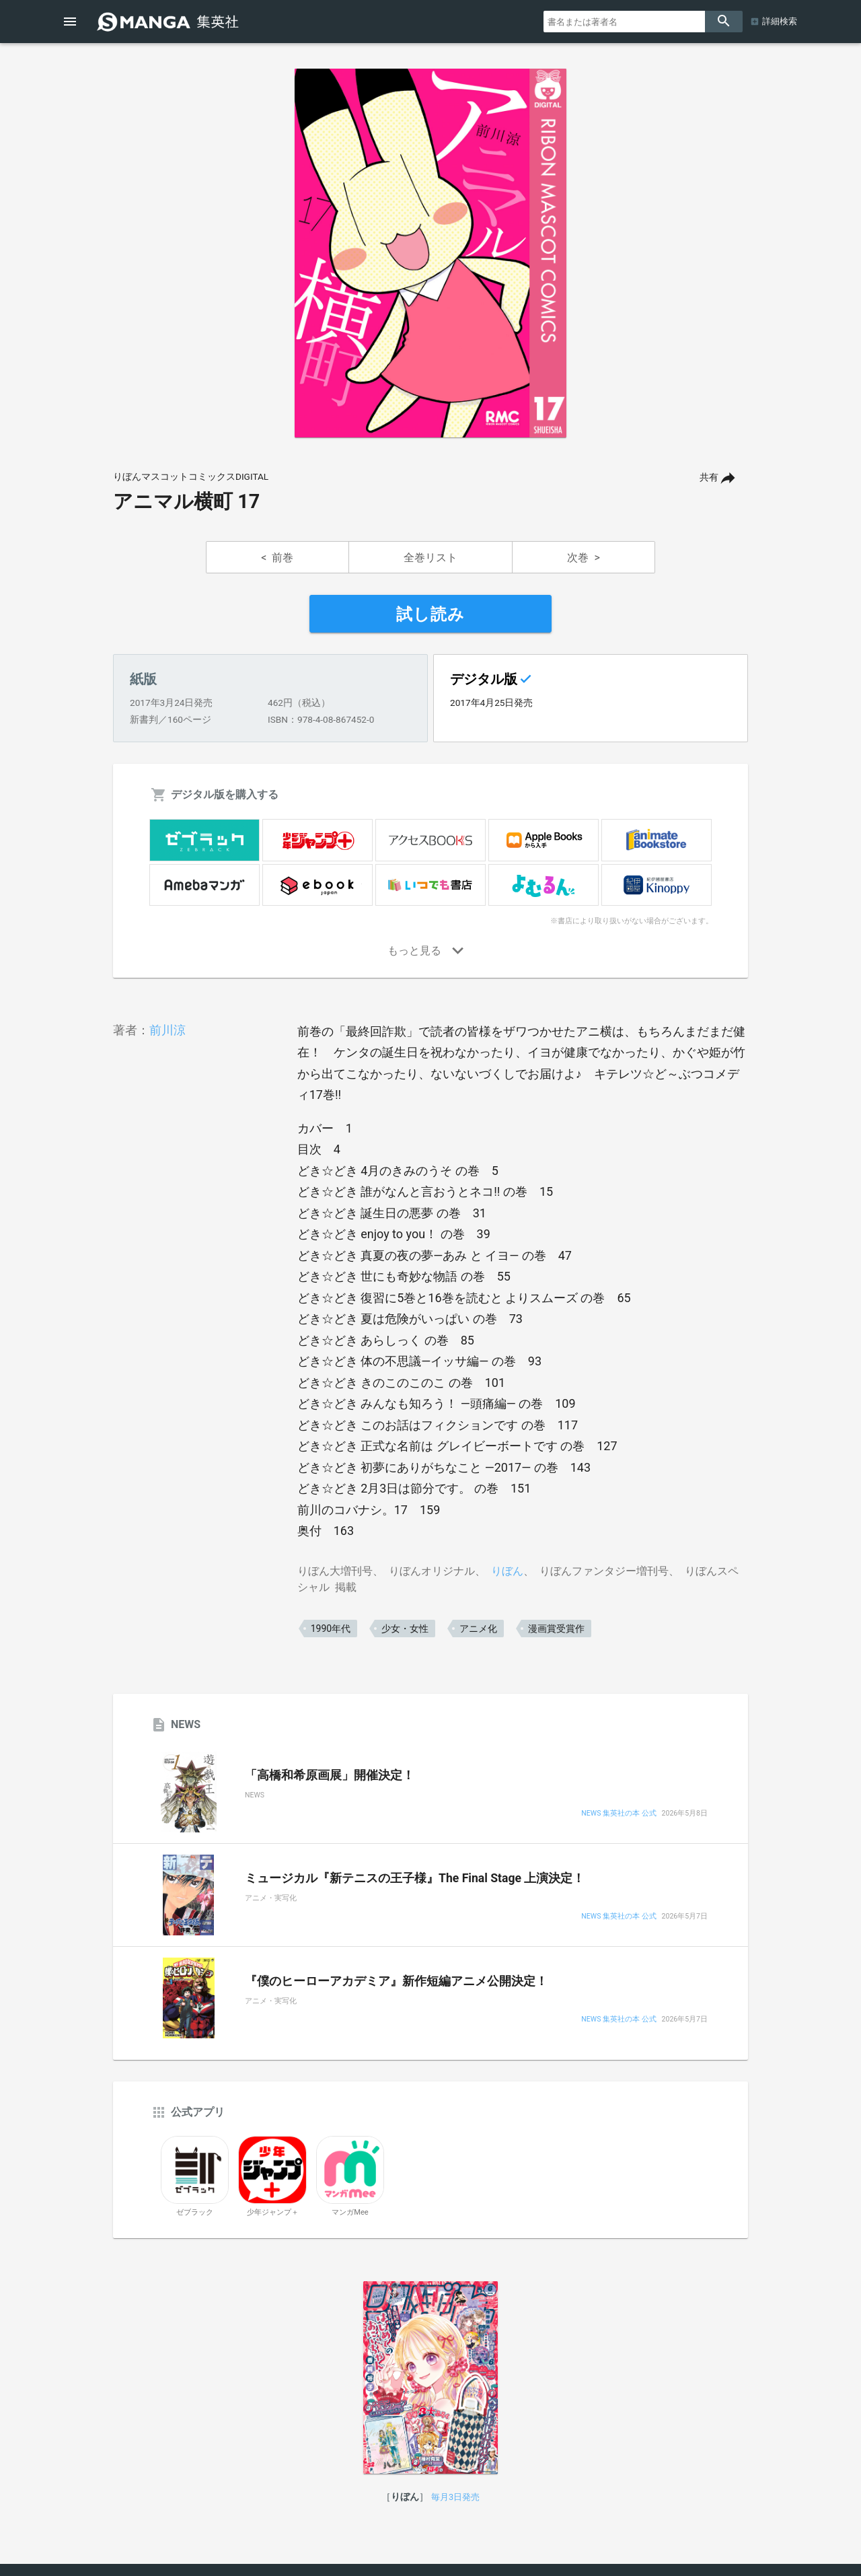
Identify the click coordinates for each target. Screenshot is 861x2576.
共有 (709, 477)
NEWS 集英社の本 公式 (618, 1814)
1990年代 (330, 1628)
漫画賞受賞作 (556, 1628)
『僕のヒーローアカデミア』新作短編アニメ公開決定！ (396, 1981)
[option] (430, 253)
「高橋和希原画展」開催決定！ (329, 1775)
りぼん (507, 1571)
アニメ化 (478, 1628)
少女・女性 (404, 1628)
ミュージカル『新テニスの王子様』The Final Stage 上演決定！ (415, 1878)
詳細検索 (779, 21)
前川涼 (167, 1030)
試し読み (430, 614)
